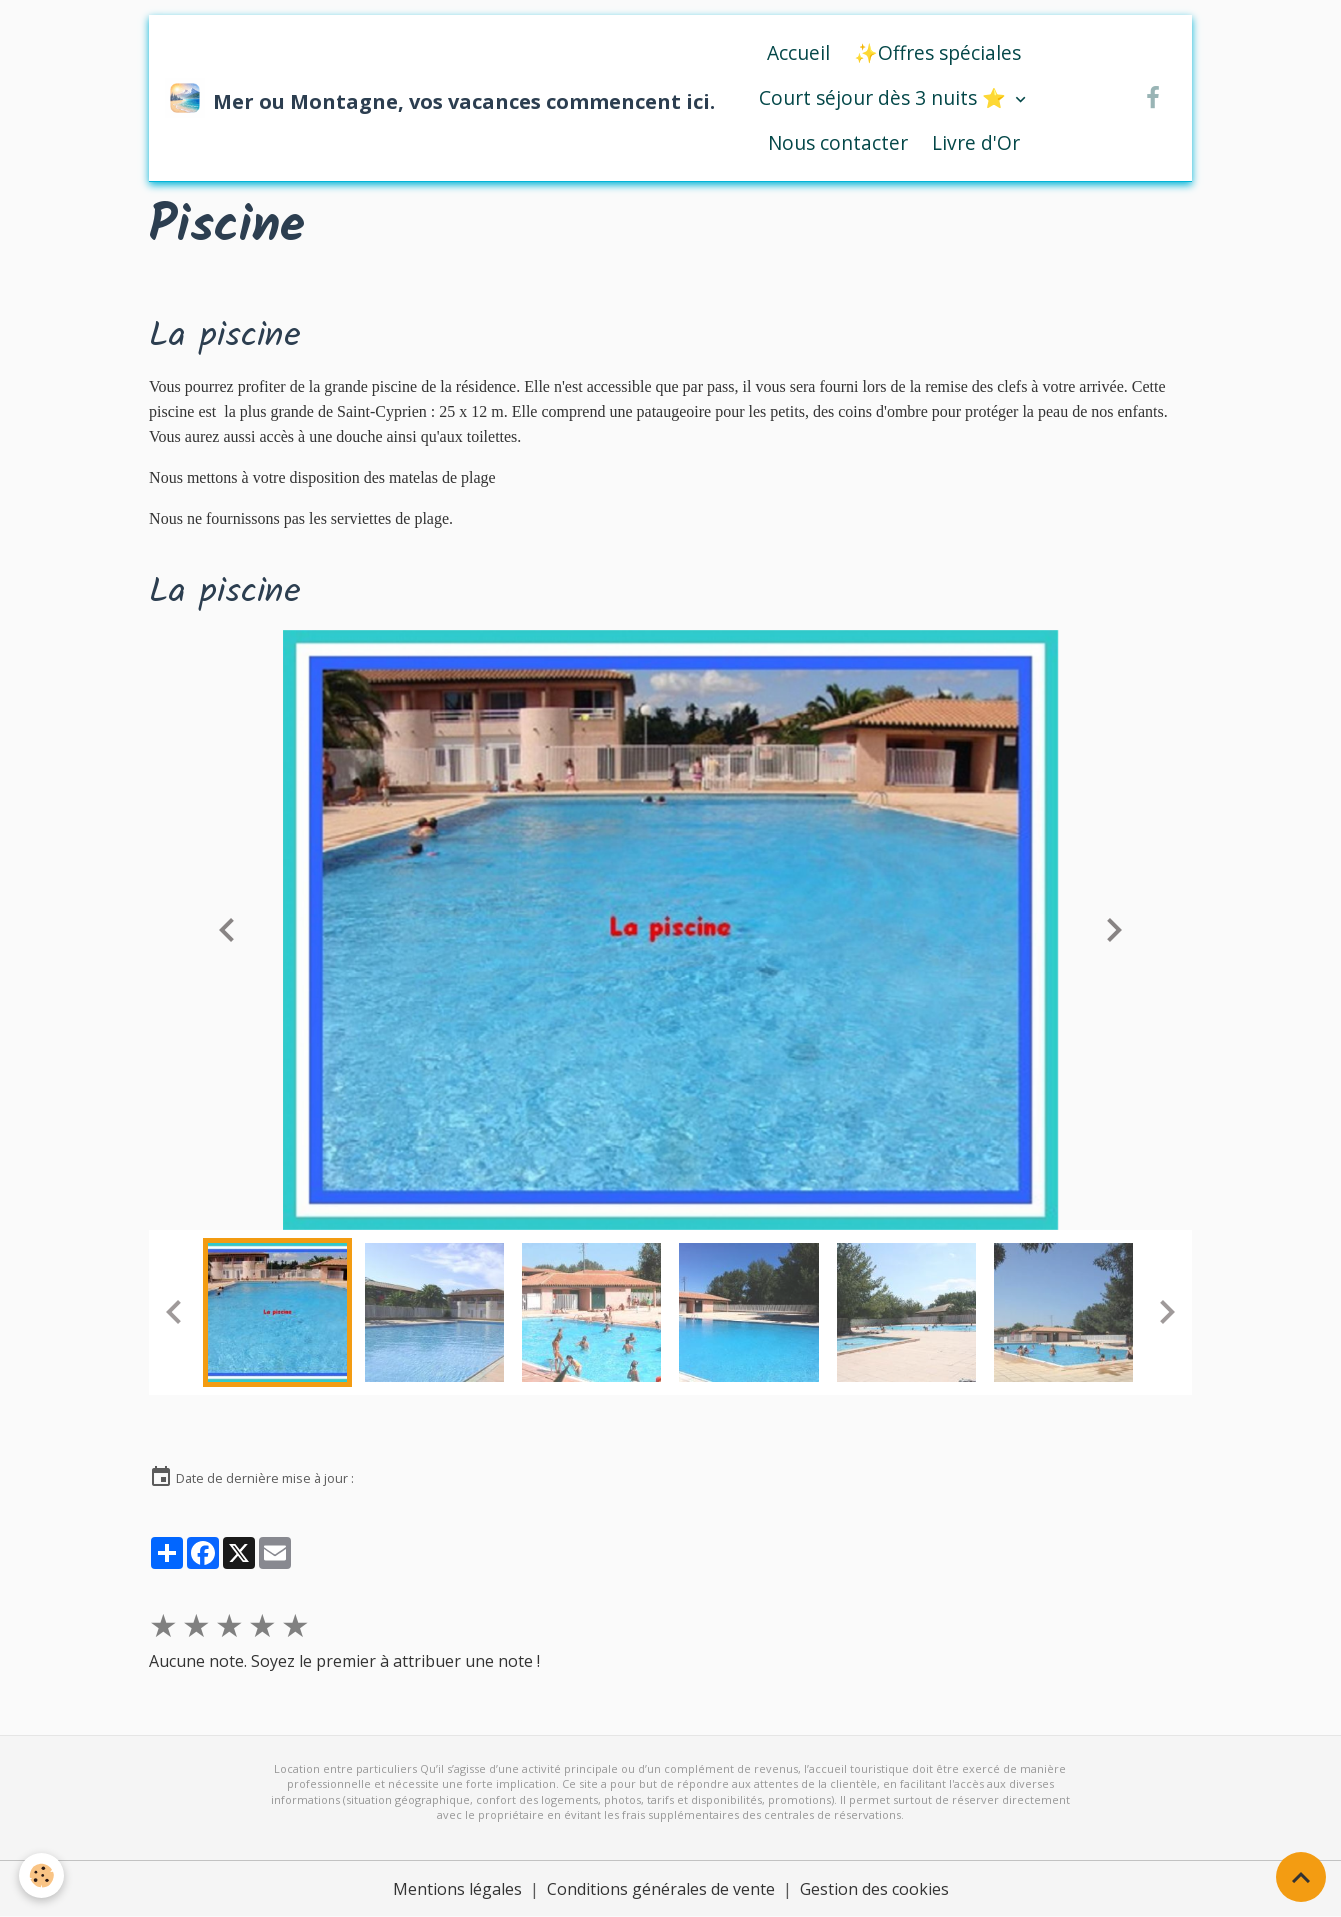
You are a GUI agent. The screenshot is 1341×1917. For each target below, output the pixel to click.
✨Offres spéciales (937, 52)
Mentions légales (457, 1889)
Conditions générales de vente (661, 1889)
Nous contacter (838, 142)
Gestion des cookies (874, 1889)
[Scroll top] (1301, 1877)
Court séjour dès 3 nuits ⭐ (885, 97)
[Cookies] (42, 1875)
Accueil (798, 52)
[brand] (420, 98)
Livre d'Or (976, 142)
